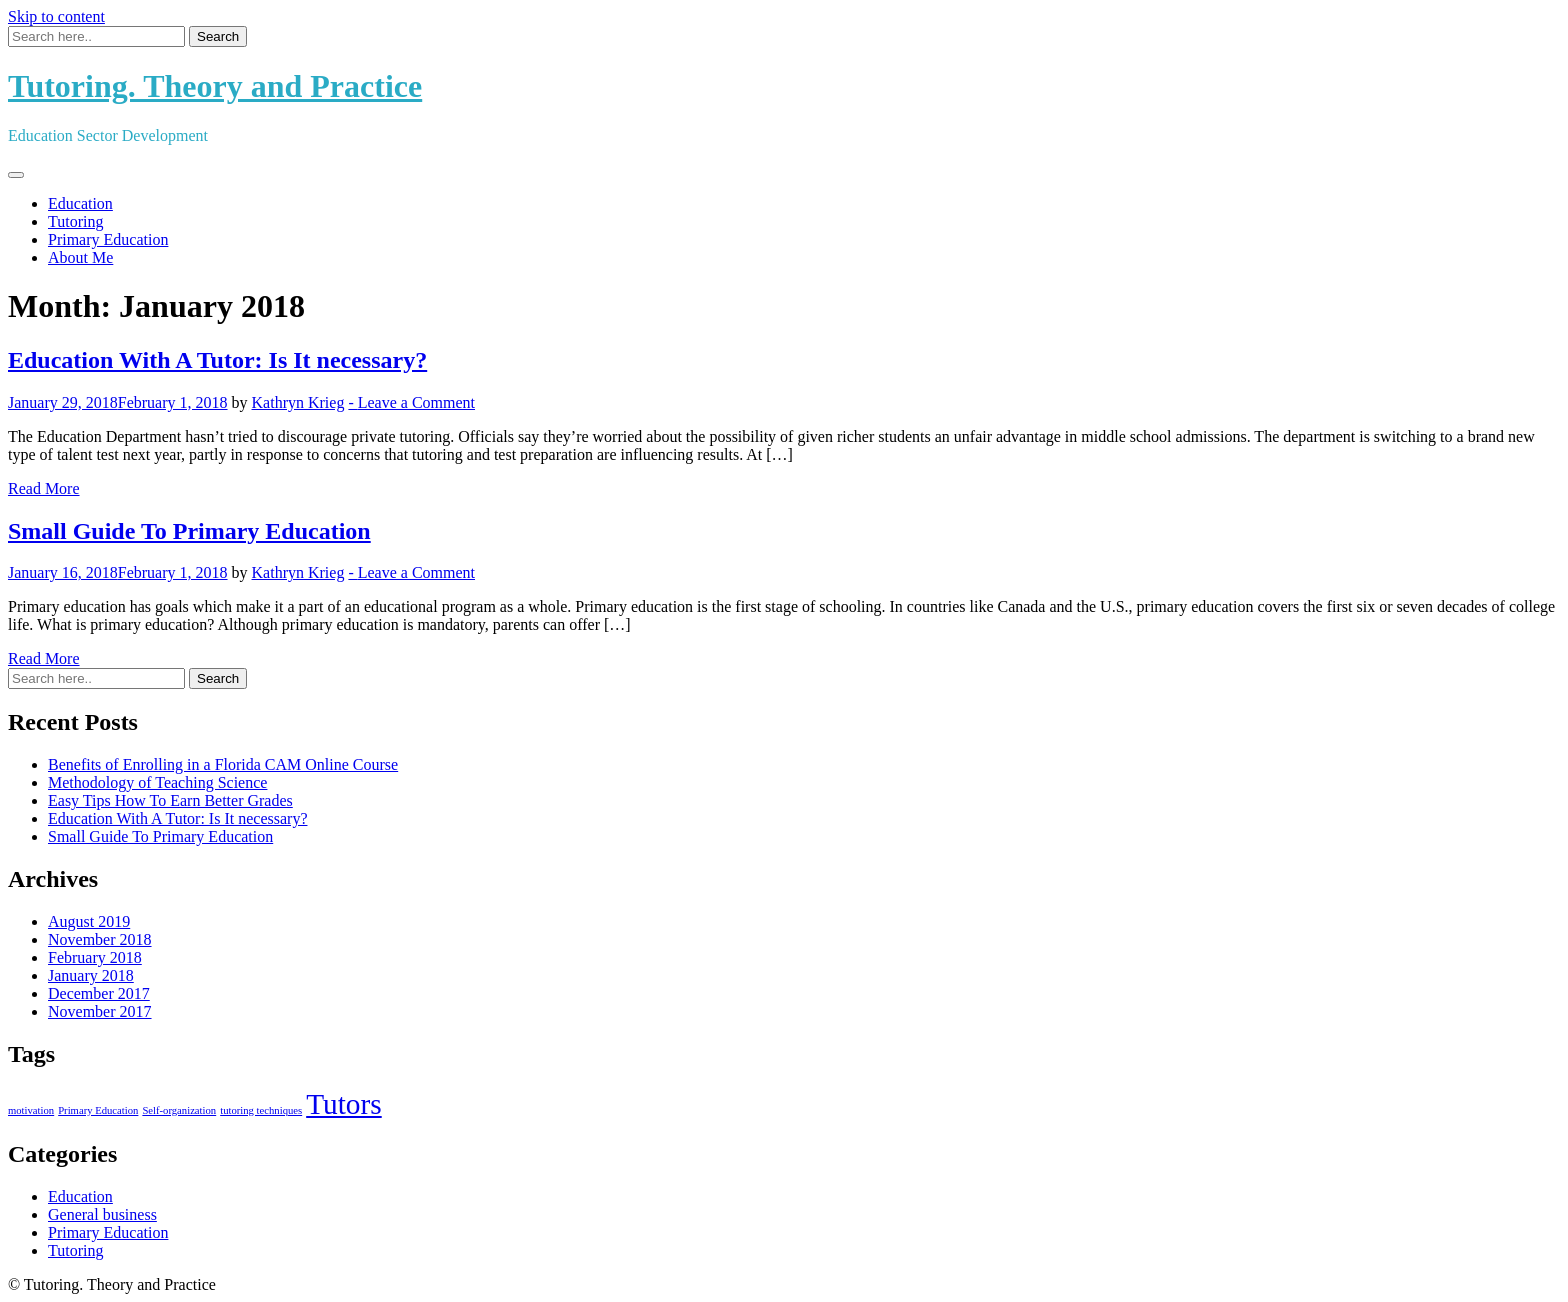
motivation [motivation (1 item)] (31, 1110)
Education (80, 203)
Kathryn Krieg (298, 402)
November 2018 (100, 939)
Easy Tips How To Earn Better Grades (170, 800)
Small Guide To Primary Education (189, 531)
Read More (44, 488)
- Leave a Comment (411, 402)
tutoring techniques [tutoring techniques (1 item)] (261, 1110)
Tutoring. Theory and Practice (215, 86)
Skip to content (56, 16)
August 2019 (89, 921)
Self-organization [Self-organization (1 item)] (179, 1110)
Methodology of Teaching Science (157, 782)
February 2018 (95, 957)
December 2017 (99, 993)
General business (102, 1214)
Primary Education (108, 239)
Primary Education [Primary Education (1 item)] (98, 1110)
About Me (80, 257)
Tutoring (75, 221)
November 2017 (100, 1011)
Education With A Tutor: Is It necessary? (217, 360)
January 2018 (91, 975)
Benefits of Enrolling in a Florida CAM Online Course (223, 764)
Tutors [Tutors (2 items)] (344, 1104)
